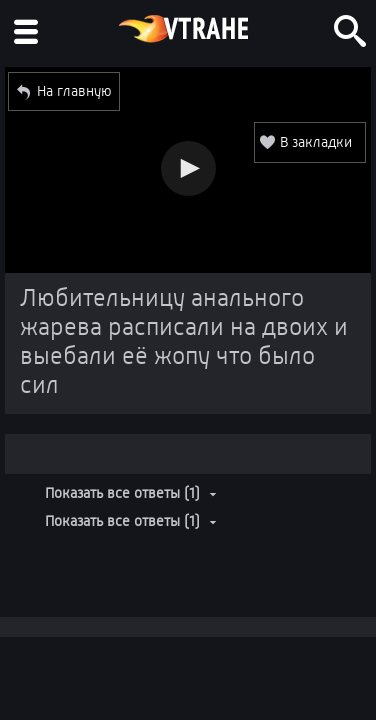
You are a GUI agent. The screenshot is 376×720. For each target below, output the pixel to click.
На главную (74, 91)
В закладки (316, 142)
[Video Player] (188, 170)
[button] (188, 168)
